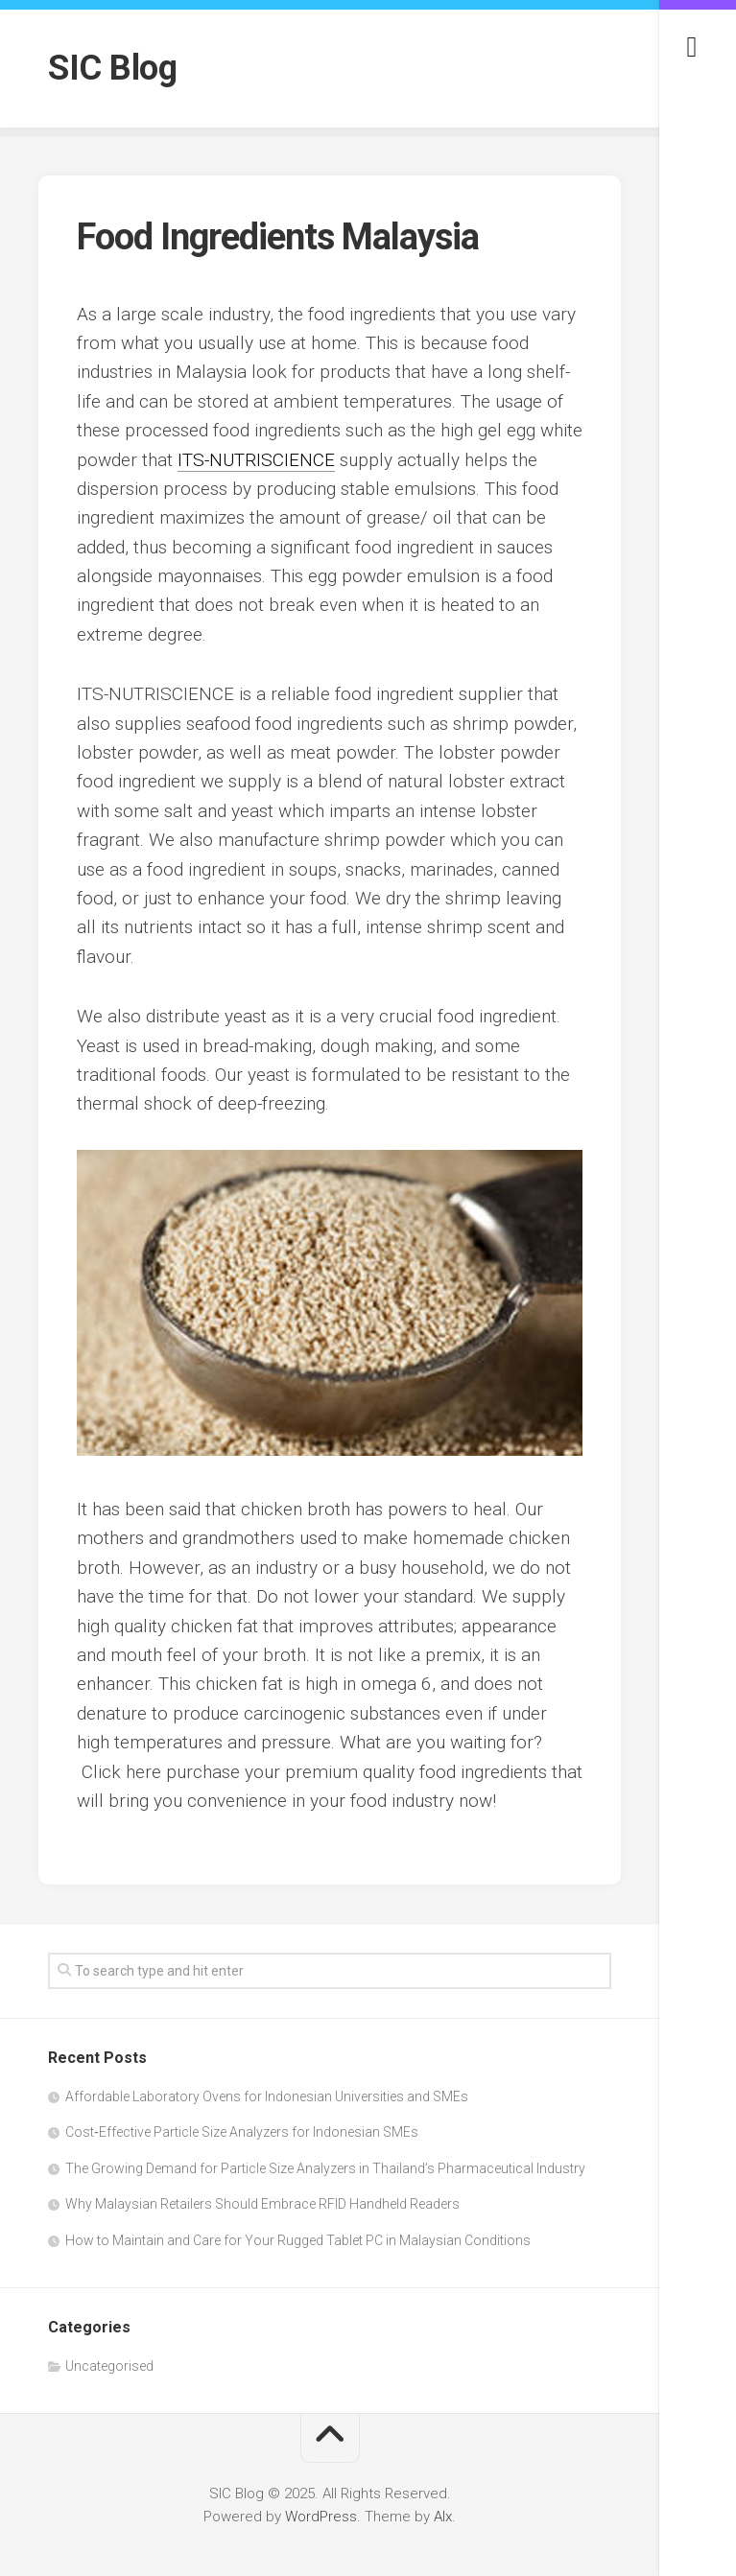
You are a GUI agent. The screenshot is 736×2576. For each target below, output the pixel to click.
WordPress (321, 2516)
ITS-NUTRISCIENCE (256, 460)
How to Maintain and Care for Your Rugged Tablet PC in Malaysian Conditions (298, 2240)
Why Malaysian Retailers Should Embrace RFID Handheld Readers (262, 2204)
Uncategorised (109, 2366)
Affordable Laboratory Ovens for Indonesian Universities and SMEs (266, 2096)
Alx (443, 2516)
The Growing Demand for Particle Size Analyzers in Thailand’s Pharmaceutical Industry (325, 2168)
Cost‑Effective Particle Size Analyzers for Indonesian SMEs (241, 2132)
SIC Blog (112, 68)
